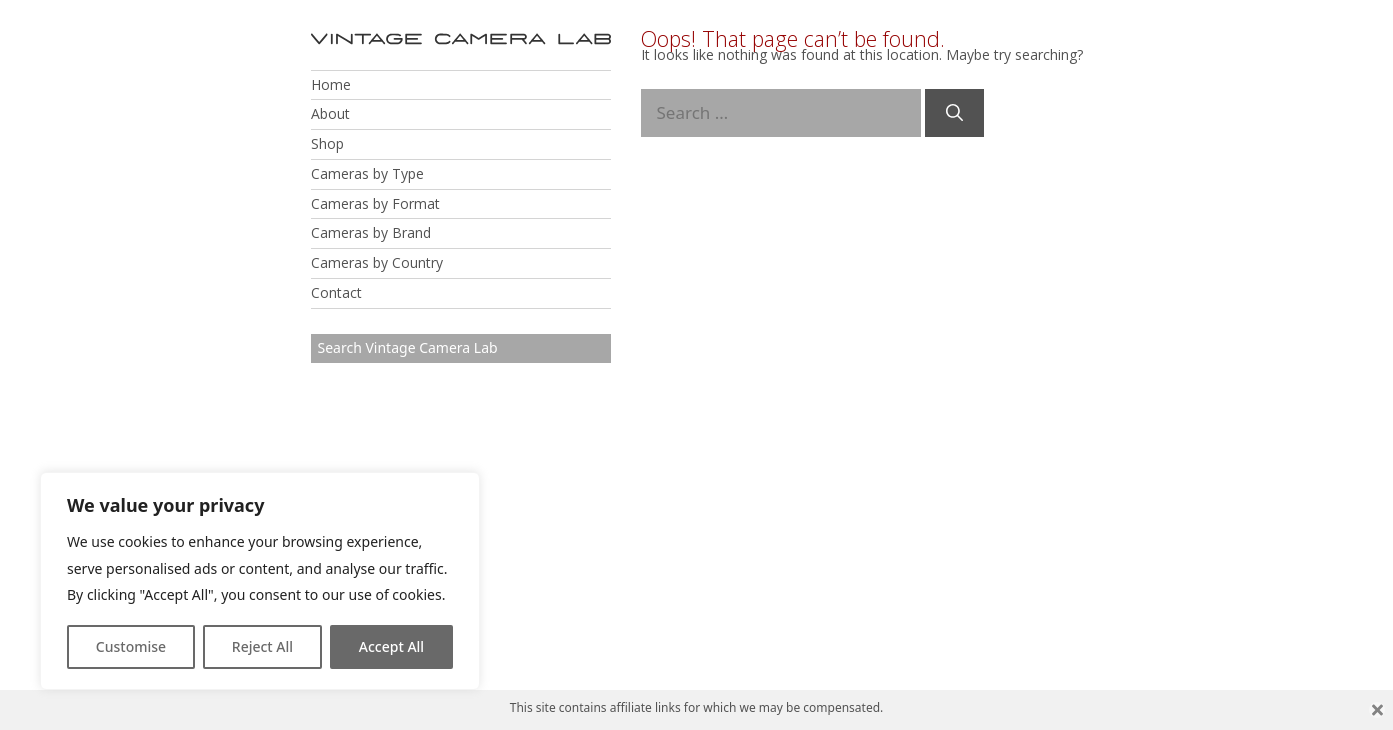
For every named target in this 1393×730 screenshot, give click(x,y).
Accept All (391, 646)
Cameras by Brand (371, 232)
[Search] (954, 113)
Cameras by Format (375, 203)
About (330, 113)
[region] (260, 581)
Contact (336, 292)
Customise (131, 646)
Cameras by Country (377, 262)
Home (331, 84)
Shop (327, 143)
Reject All (262, 646)
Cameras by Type (367, 173)
